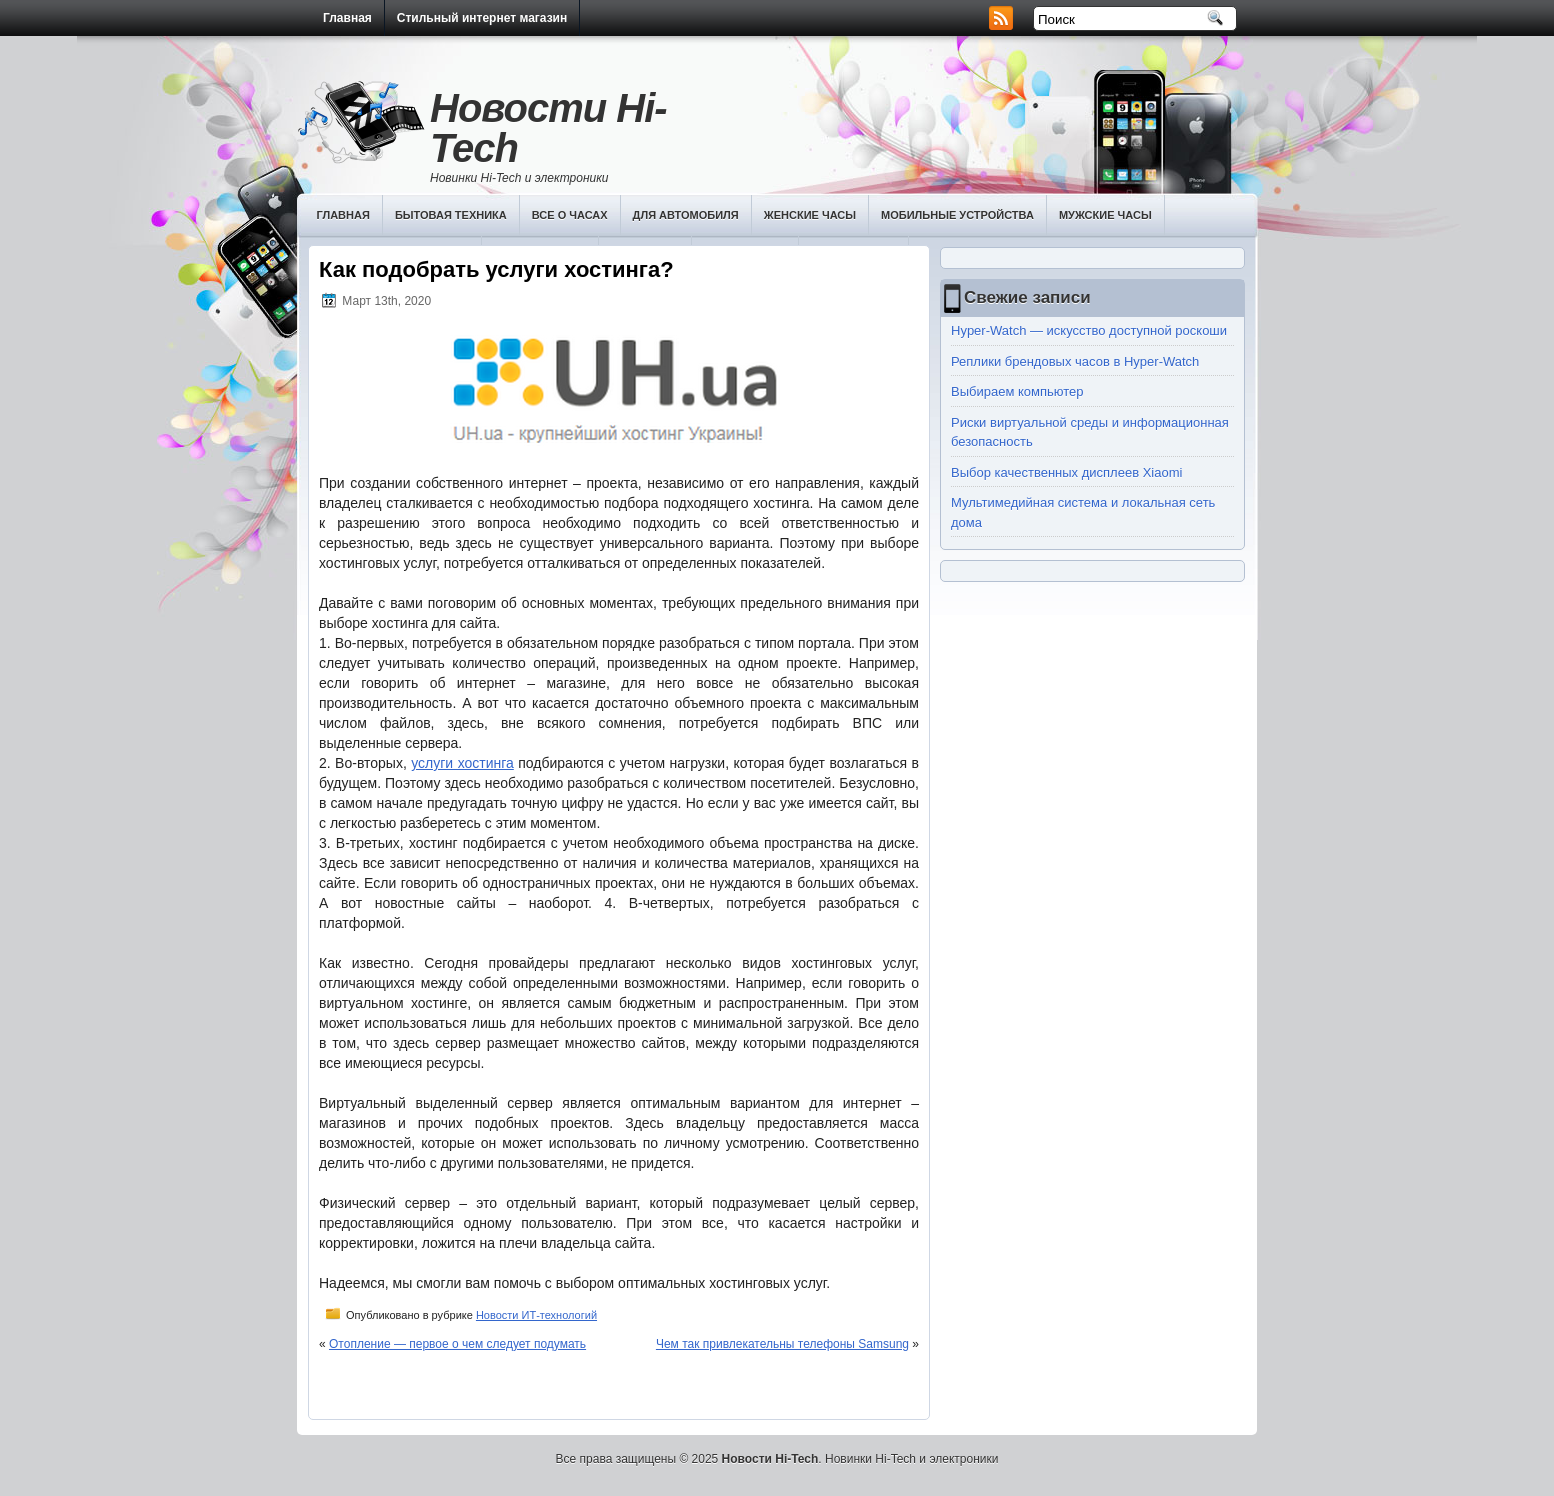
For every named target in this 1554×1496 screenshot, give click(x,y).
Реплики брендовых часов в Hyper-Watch (1075, 361)
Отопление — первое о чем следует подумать (457, 1344)
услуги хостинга (462, 763)
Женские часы (810, 215)
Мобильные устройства (957, 215)
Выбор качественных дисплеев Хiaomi (1066, 472)
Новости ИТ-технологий (536, 1315)
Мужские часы (1105, 215)
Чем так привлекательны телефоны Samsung (782, 1344)
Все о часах (570, 215)
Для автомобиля (686, 215)
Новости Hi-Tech (548, 128)
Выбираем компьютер (1017, 391)
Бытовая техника (451, 215)
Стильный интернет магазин (482, 18)
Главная (347, 18)
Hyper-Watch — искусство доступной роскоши (1089, 330)
